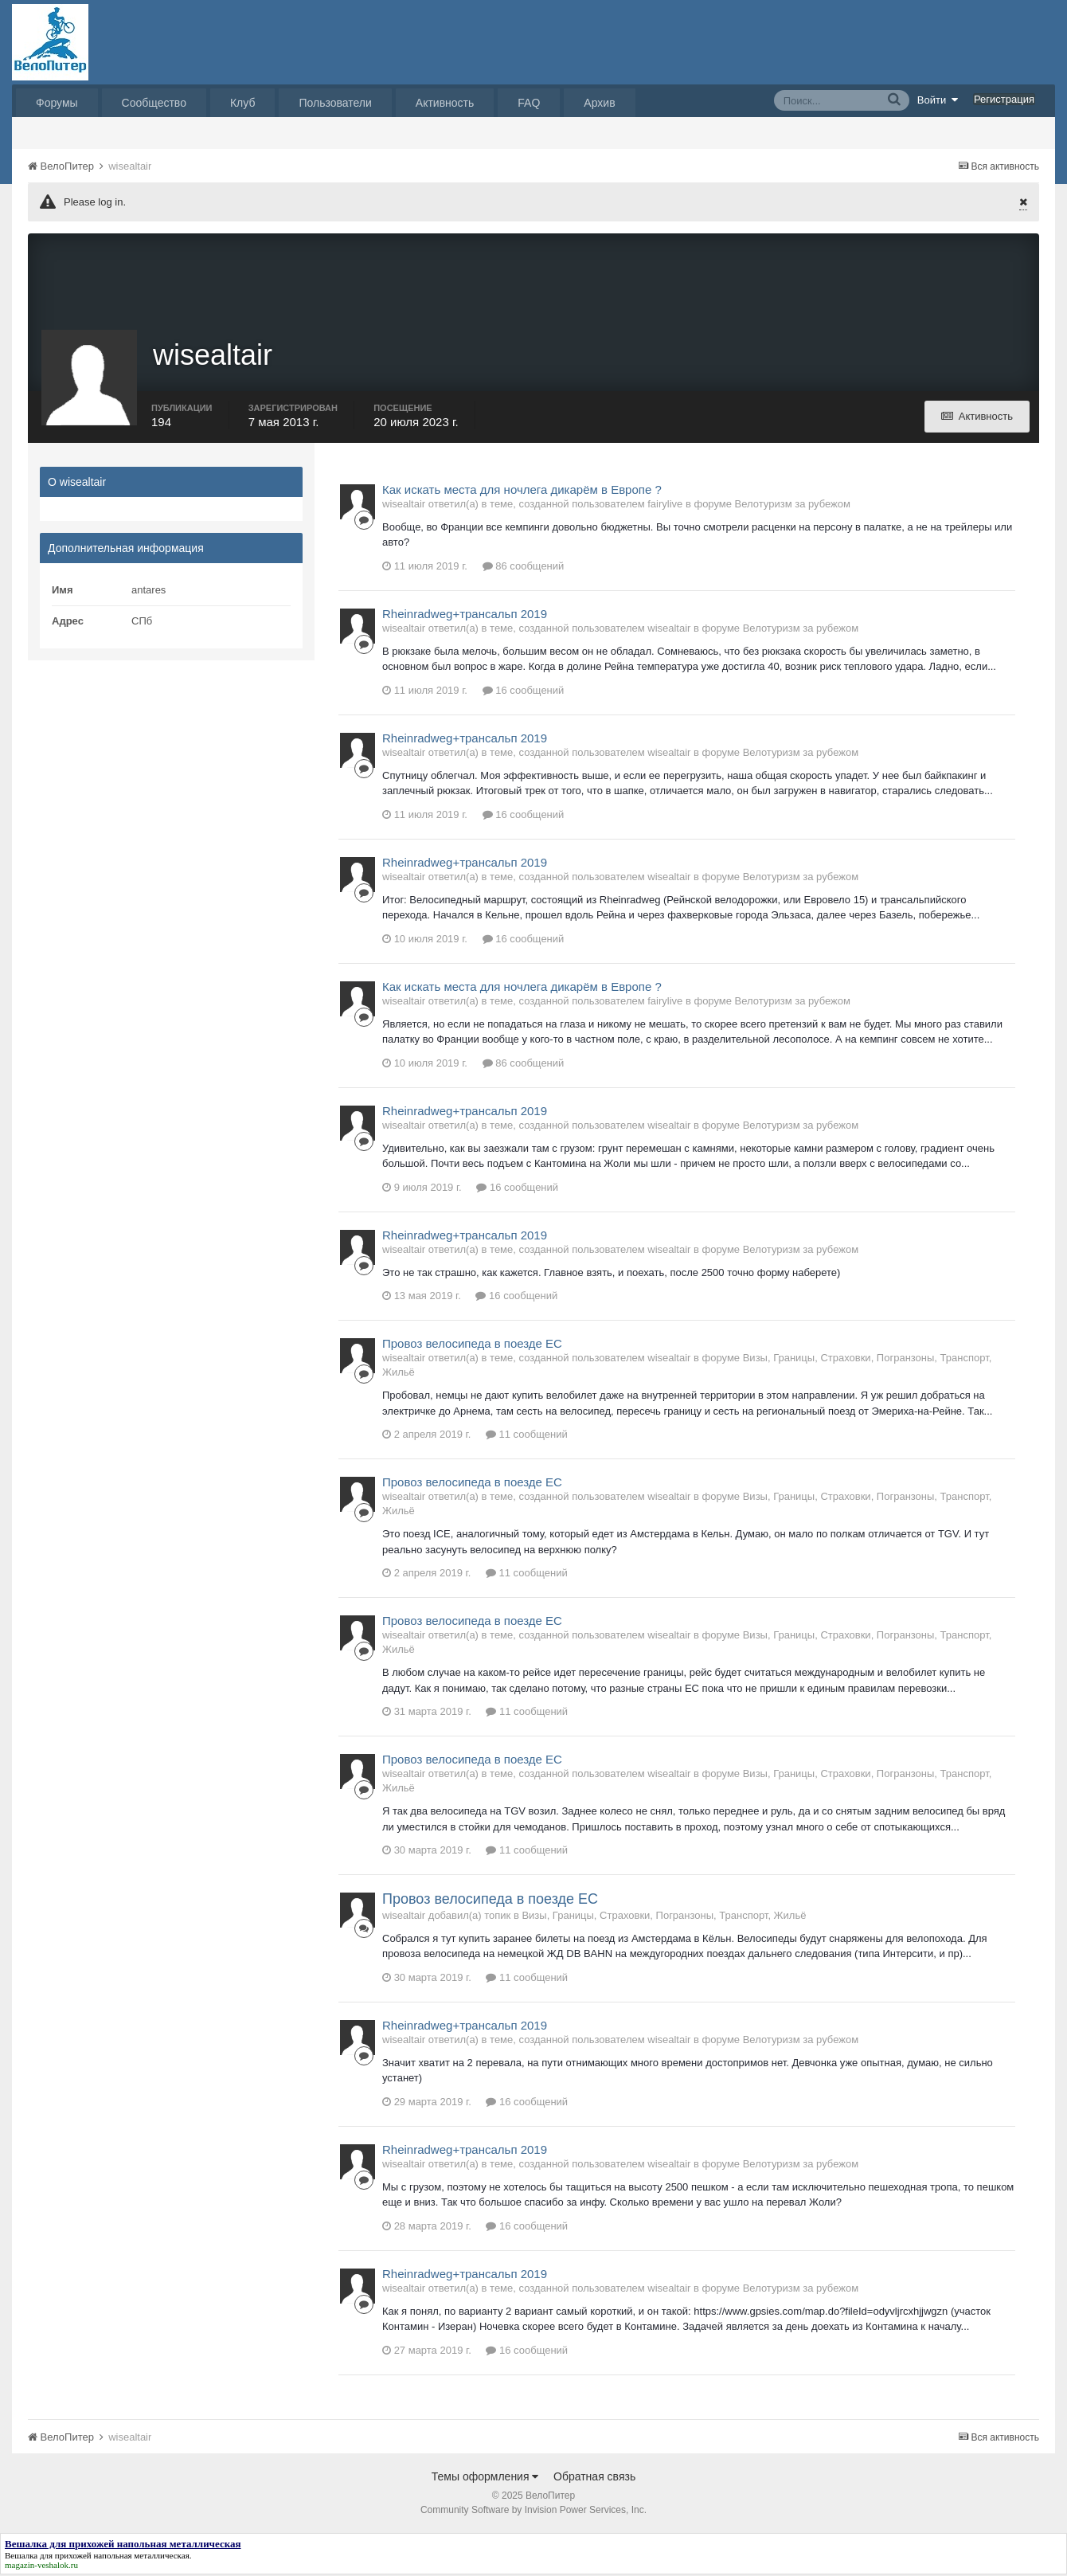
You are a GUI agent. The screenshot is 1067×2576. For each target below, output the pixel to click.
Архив (599, 102)
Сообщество (154, 102)
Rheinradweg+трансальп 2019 (464, 615)
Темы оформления (485, 2478)
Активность (445, 102)
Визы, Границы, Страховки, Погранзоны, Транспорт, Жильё (664, 1917)
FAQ (529, 102)
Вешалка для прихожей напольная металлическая (97, 2557)
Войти (938, 99)
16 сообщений (524, 692)
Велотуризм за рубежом (792, 505)
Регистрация (1004, 99)
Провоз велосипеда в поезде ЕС (472, 1346)
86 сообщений (524, 568)
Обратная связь (594, 2478)
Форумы (57, 102)
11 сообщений (527, 1437)
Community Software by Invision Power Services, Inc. (533, 2511)
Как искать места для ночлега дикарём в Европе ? (522, 491)
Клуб (243, 102)
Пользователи (335, 102)
